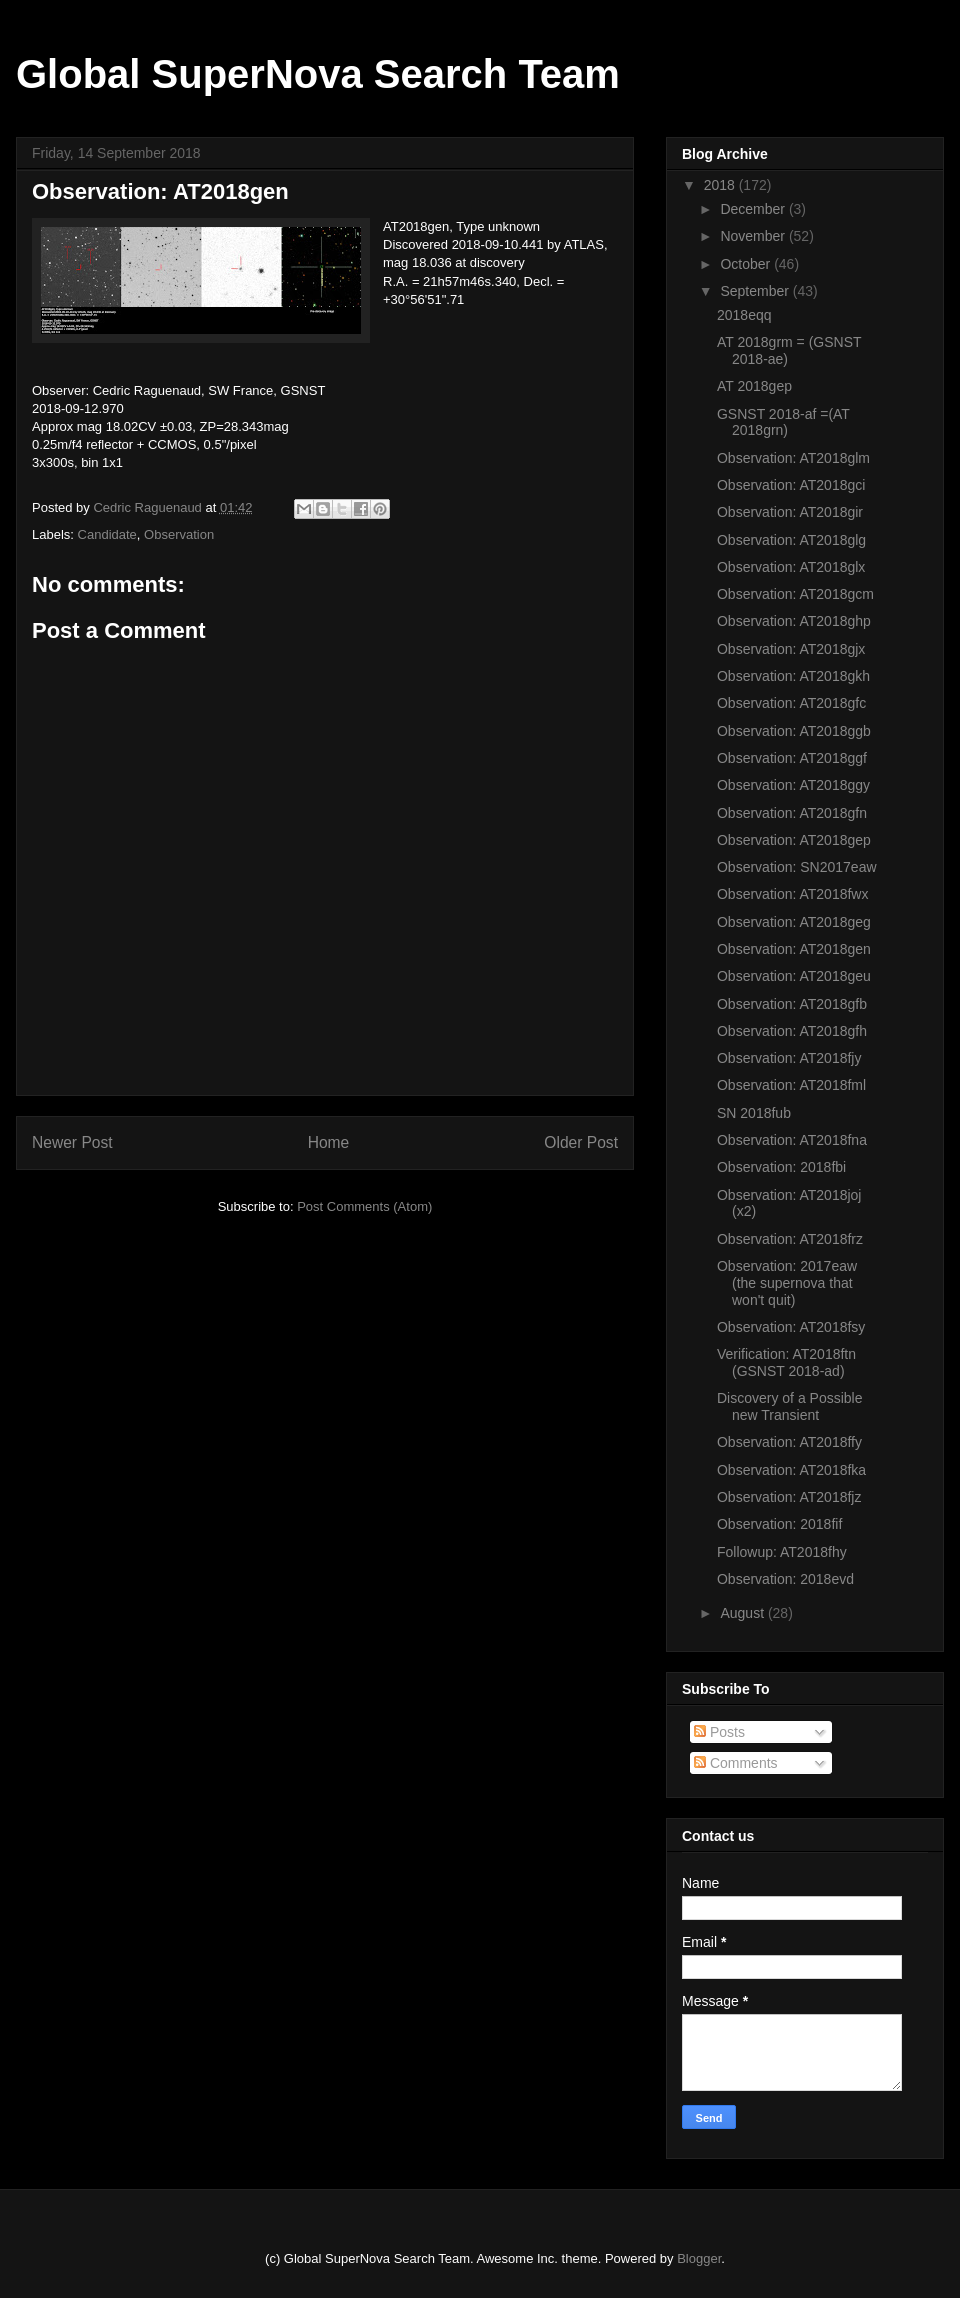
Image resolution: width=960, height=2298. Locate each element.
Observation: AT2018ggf (792, 758)
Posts (719, 1732)
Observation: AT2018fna (792, 1140)
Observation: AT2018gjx (791, 649)
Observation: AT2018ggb (794, 731)
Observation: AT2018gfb (792, 1004)
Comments (736, 1763)
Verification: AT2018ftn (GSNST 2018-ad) (786, 1362)
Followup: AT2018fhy (782, 1552)
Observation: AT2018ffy (789, 1442)
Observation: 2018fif (779, 1524)
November (754, 236)
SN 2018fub (754, 1113)
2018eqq (744, 315)
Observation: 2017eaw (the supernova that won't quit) (787, 1283)
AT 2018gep (754, 386)
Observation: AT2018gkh (793, 676)
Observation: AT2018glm (793, 458)
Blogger (699, 2258)
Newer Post (72, 1142)
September (756, 291)
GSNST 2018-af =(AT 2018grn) (783, 422)
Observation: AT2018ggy (793, 785)
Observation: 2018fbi (781, 1167)
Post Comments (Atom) (364, 1206)
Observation (179, 534)
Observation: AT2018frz (790, 1239)
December (754, 209)
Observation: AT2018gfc (791, 703)
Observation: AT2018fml (791, 1085)
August (743, 1613)
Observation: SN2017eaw (797, 867)
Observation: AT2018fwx (792, 894)
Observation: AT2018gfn (792, 813)
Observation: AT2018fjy (789, 1058)
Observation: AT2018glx (791, 567)
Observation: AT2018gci (791, 485)
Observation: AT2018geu (794, 976)
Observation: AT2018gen (794, 949)
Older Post (581, 1142)
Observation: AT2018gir (790, 512)
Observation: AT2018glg (791, 540)
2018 (721, 185)
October (747, 264)
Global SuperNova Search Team (318, 74)
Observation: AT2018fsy (791, 1327)
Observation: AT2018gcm (795, 594)
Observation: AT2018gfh (792, 1031)
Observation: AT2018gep (794, 840)
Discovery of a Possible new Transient (790, 1406)
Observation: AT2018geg (794, 922)
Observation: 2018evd (785, 1579)
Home (329, 1142)
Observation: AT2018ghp (794, 621)
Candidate (107, 534)
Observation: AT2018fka (791, 1470)
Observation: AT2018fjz (789, 1497)
